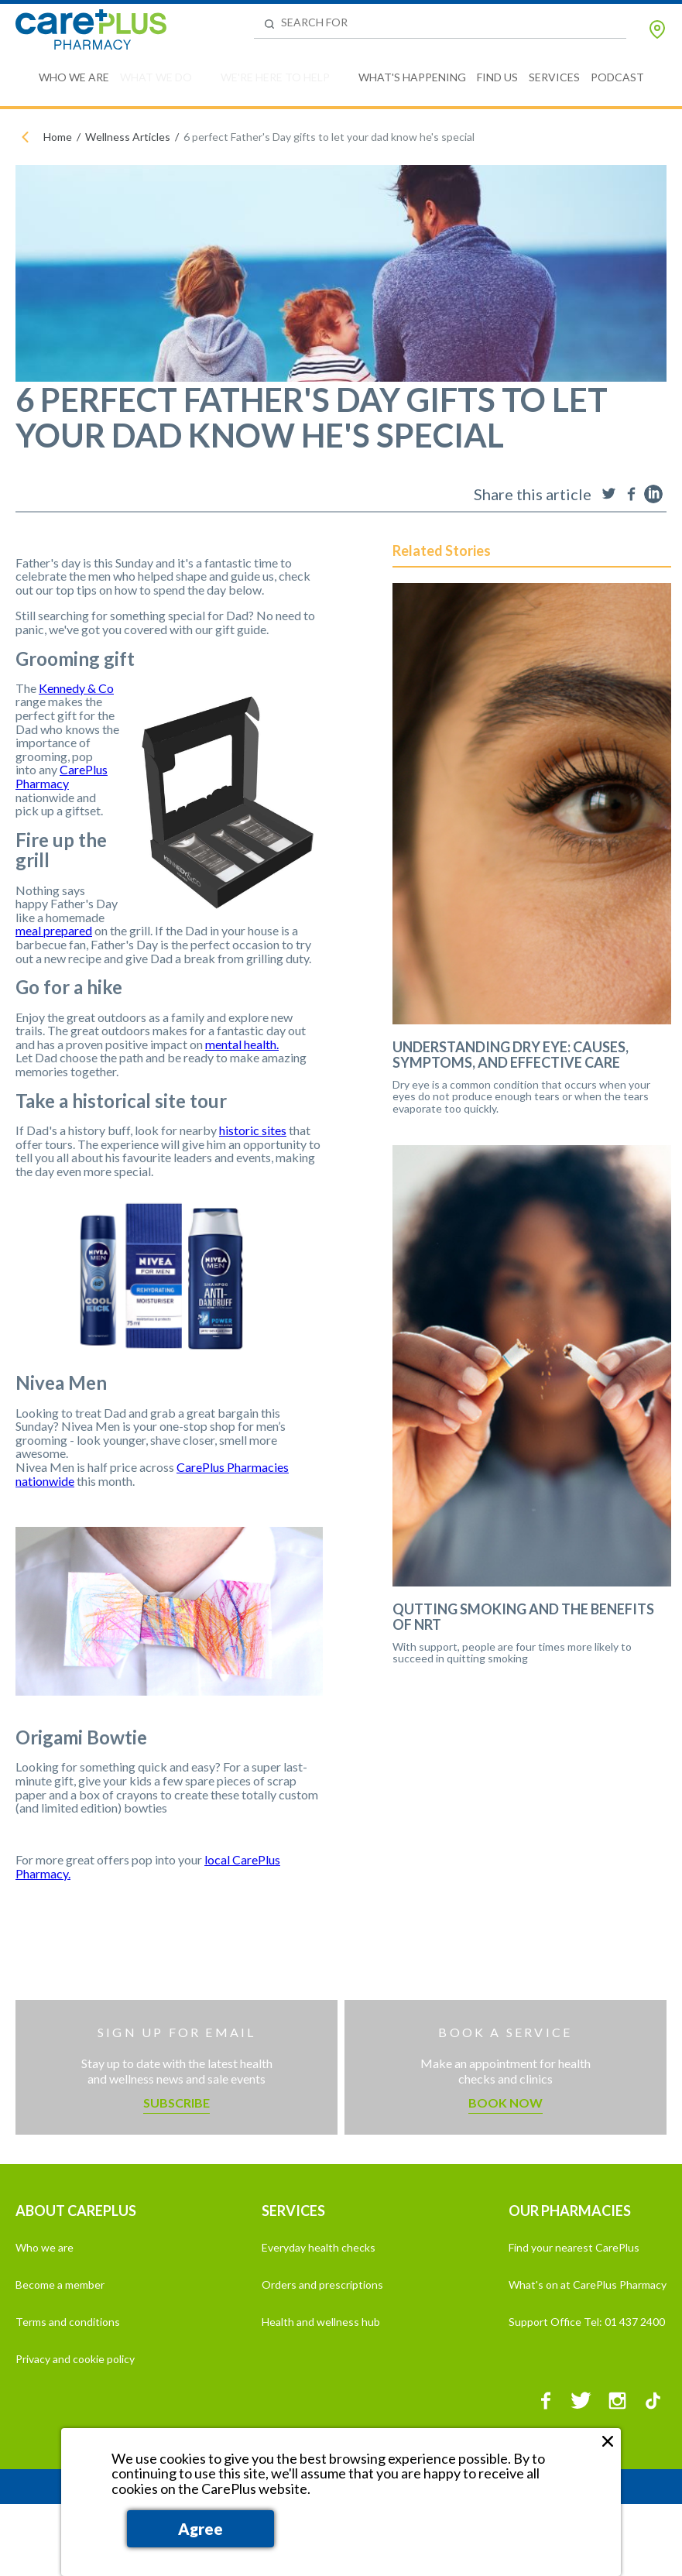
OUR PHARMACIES (570, 2210)
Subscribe (176, 2102)
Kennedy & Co (76, 688)
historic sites (252, 1130)
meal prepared (53, 930)
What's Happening (412, 77)
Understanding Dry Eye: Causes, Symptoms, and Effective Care (510, 1055)
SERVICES (293, 2210)
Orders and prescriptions (322, 2284)
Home (57, 136)
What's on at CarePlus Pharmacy (588, 2284)
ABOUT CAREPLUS (75, 2210)
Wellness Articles (127, 136)
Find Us (497, 77)
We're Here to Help (275, 77)
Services (554, 77)
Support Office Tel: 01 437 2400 (587, 2321)
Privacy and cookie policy (75, 2358)
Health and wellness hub (321, 2321)
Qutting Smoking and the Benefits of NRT (523, 1617)
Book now (505, 2102)
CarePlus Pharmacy (61, 776)
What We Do (156, 77)
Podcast (617, 77)
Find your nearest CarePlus (574, 2247)
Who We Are (74, 77)
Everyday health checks (318, 2247)
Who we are (44, 2247)
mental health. (242, 1044)
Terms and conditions (67, 2321)
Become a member (60, 2284)
